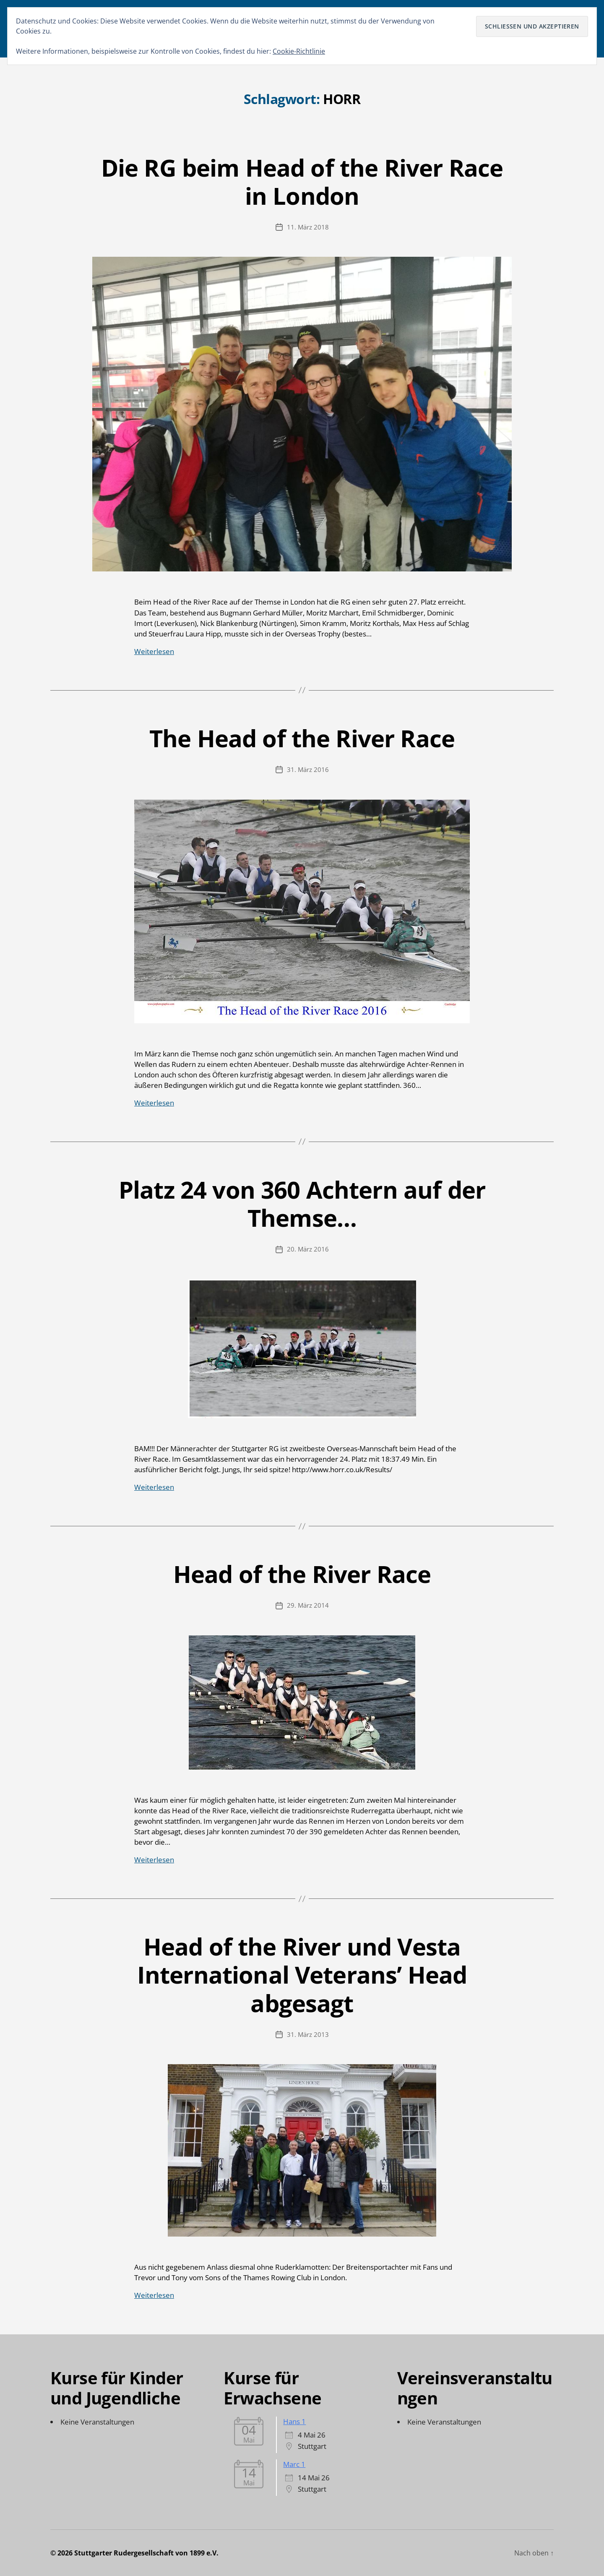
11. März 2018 (308, 227)
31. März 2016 (308, 769)
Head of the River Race (302, 1574)
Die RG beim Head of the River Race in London (302, 181)
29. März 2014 (308, 1605)
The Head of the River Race (302, 738)
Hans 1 (294, 2421)
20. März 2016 (308, 1249)
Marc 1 (294, 2464)
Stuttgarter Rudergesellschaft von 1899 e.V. (146, 2553)
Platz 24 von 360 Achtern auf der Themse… (302, 1203)
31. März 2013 (308, 2034)
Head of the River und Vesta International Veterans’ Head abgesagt (302, 1974)
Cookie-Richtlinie (299, 51)
